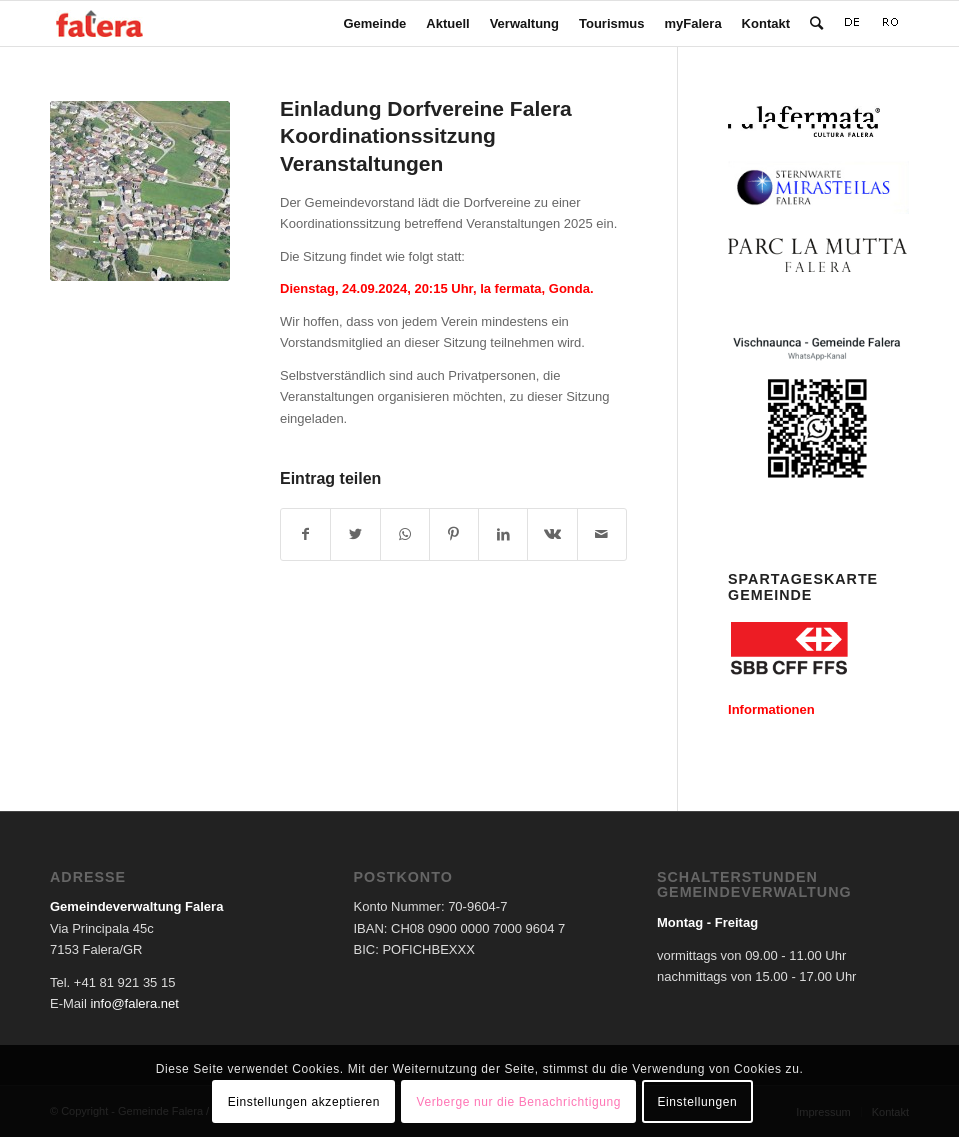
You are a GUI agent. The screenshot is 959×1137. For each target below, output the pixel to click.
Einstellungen (697, 1102)
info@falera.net (134, 1003)
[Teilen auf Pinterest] (454, 534)
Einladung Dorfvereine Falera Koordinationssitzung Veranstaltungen (426, 136)
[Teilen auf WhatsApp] (405, 534)
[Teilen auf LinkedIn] (503, 534)
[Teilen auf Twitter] (355, 534)
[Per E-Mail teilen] (602, 534)
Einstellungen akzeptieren (304, 1102)
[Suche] (816, 23)
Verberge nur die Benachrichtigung (518, 1102)
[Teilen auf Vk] (552, 534)
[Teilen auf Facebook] (305, 534)
